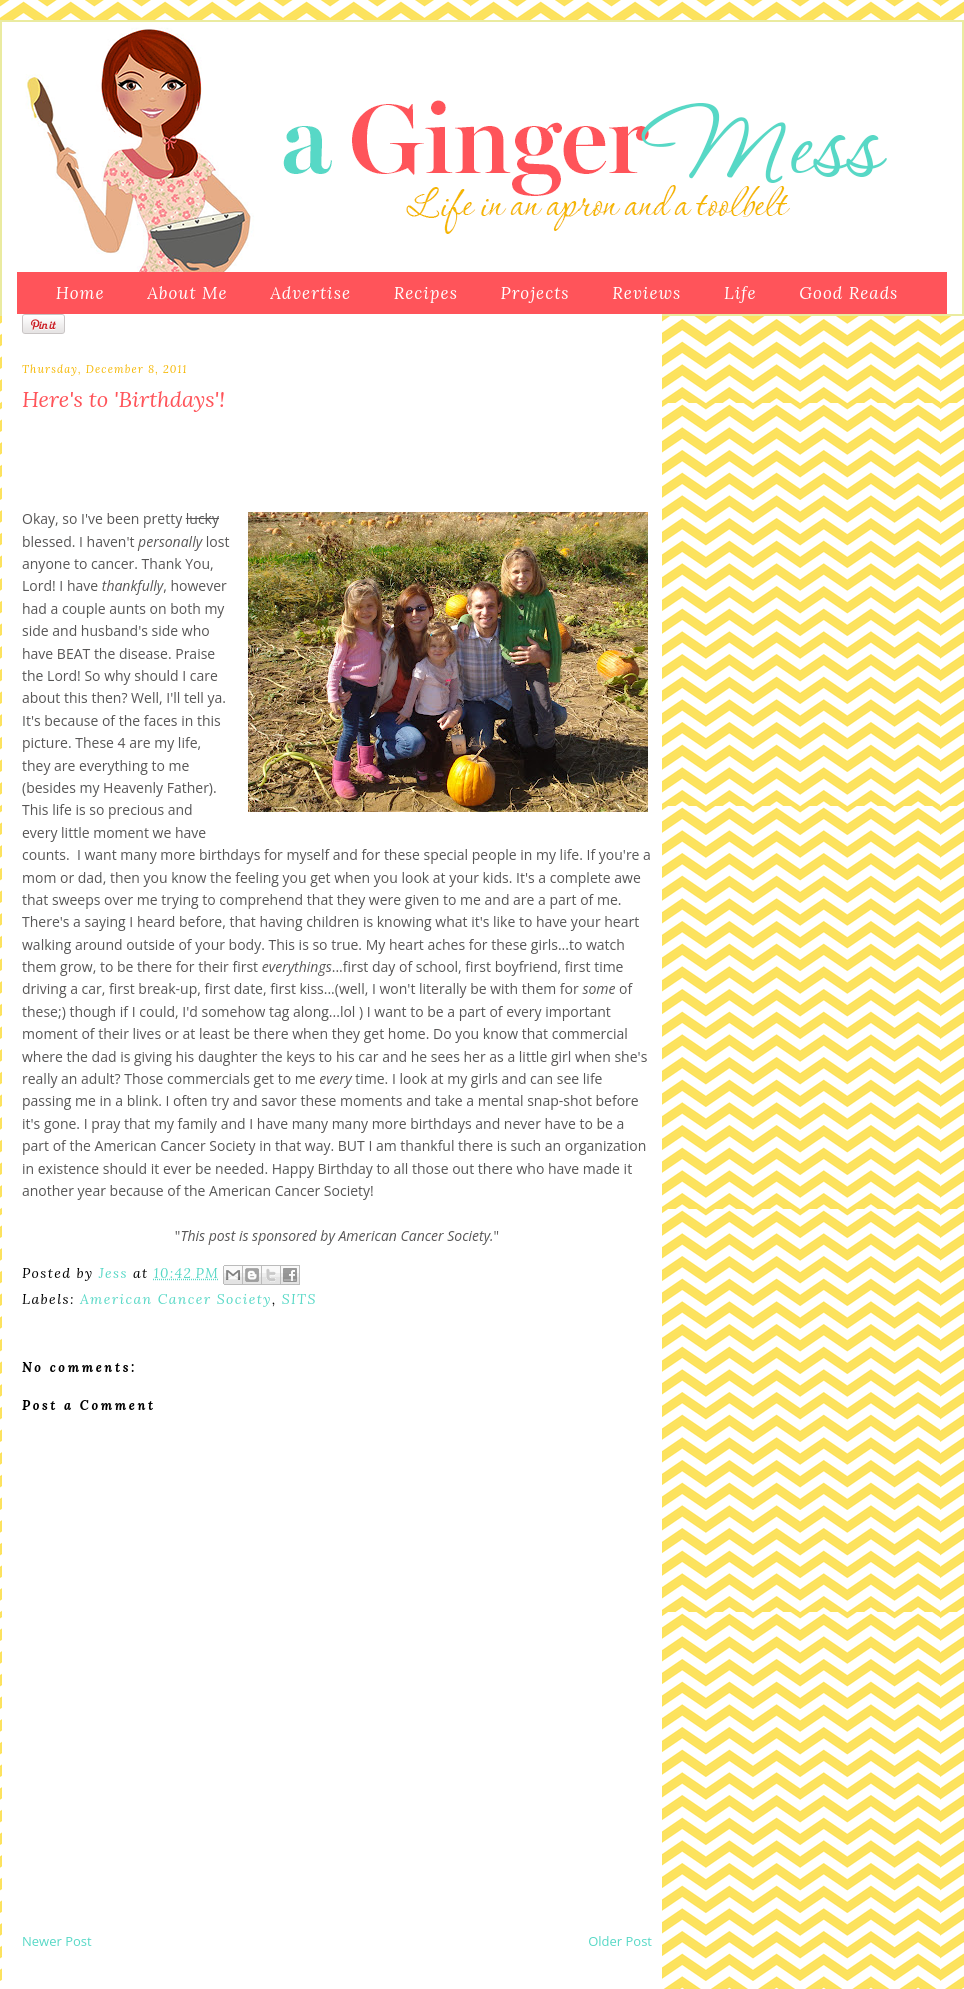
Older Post (620, 1941)
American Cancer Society (176, 1299)
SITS (299, 1299)
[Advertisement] (256, 1885)
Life (740, 293)
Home (80, 293)
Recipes (426, 293)
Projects (535, 293)
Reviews (646, 293)
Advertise (310, 293)
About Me (187, 293)
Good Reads (848, 293)
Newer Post (57, 1941)
